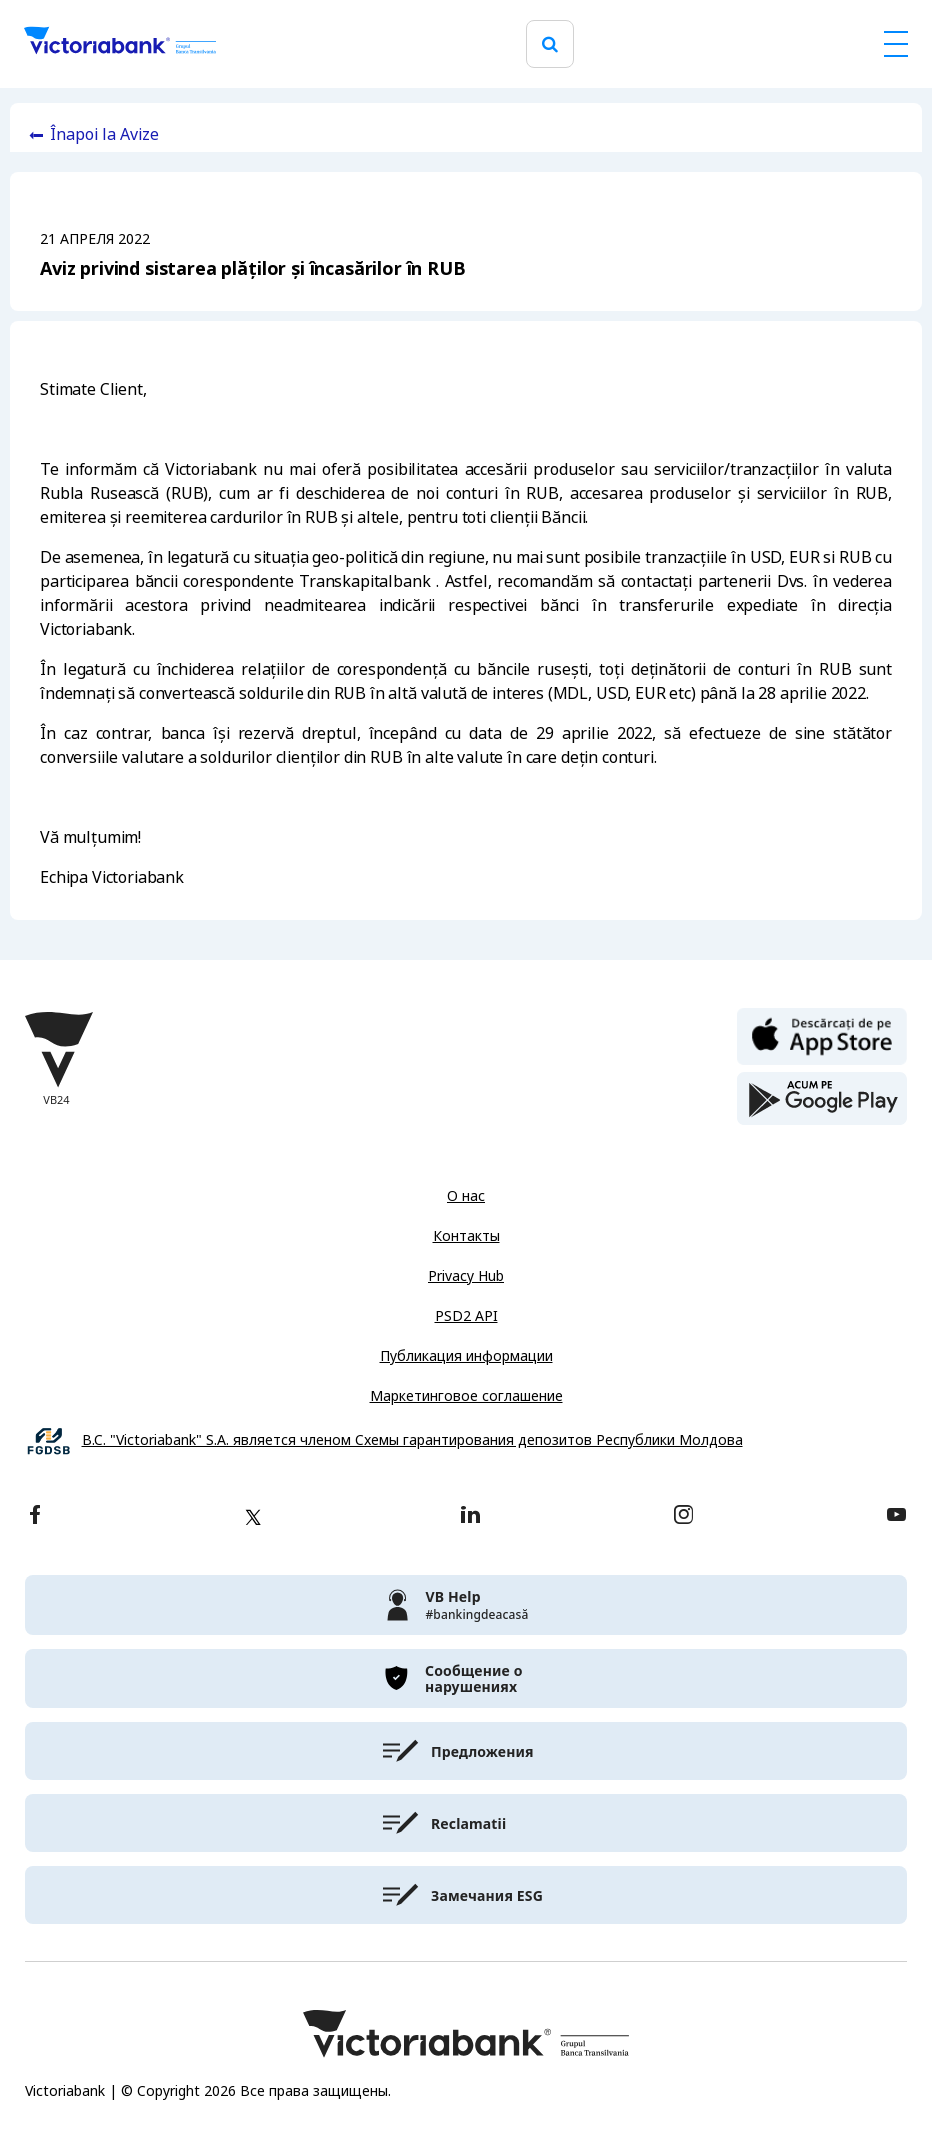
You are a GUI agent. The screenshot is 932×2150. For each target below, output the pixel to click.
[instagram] (683, 1516)
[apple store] (822, 1035)
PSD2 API (466, 1316)
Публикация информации (466, 1356)
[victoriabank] (466, 1605)
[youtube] (896, 1516)
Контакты (466, 1236)
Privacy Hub (466, 1276)
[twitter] (253, 1517)
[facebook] (35, 1516)
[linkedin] (470, 1516)
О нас (466, 1196)
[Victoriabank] (120, 44)
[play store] (822, 1099)
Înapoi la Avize (104, 134)
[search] (550, 44)
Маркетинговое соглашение (466, 1396)
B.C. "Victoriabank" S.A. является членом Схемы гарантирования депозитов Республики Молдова (412, 1440)
